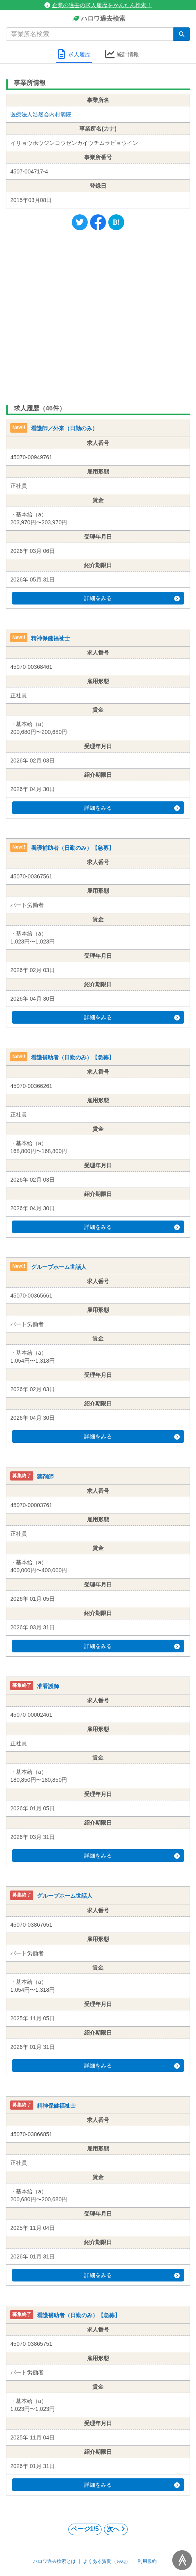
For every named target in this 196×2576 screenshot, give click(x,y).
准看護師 (48, 1686)
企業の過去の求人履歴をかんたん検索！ (98, 5)
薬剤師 (45, 1476)
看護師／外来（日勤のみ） (64, 428)
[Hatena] (116, 222)
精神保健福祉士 (50, 638)
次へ (116, 2529)
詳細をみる (132, 598)
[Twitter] (80, 222)
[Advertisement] (98, 315)
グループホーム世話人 (58, 1267)
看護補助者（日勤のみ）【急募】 (72, 848)
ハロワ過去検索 (98, 18)
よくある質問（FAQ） (106, 2561)
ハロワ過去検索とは (54, 2561)
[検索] (181, 34)
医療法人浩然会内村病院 (40, 114)
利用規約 (147, 2561)
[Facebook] (98, 222)
